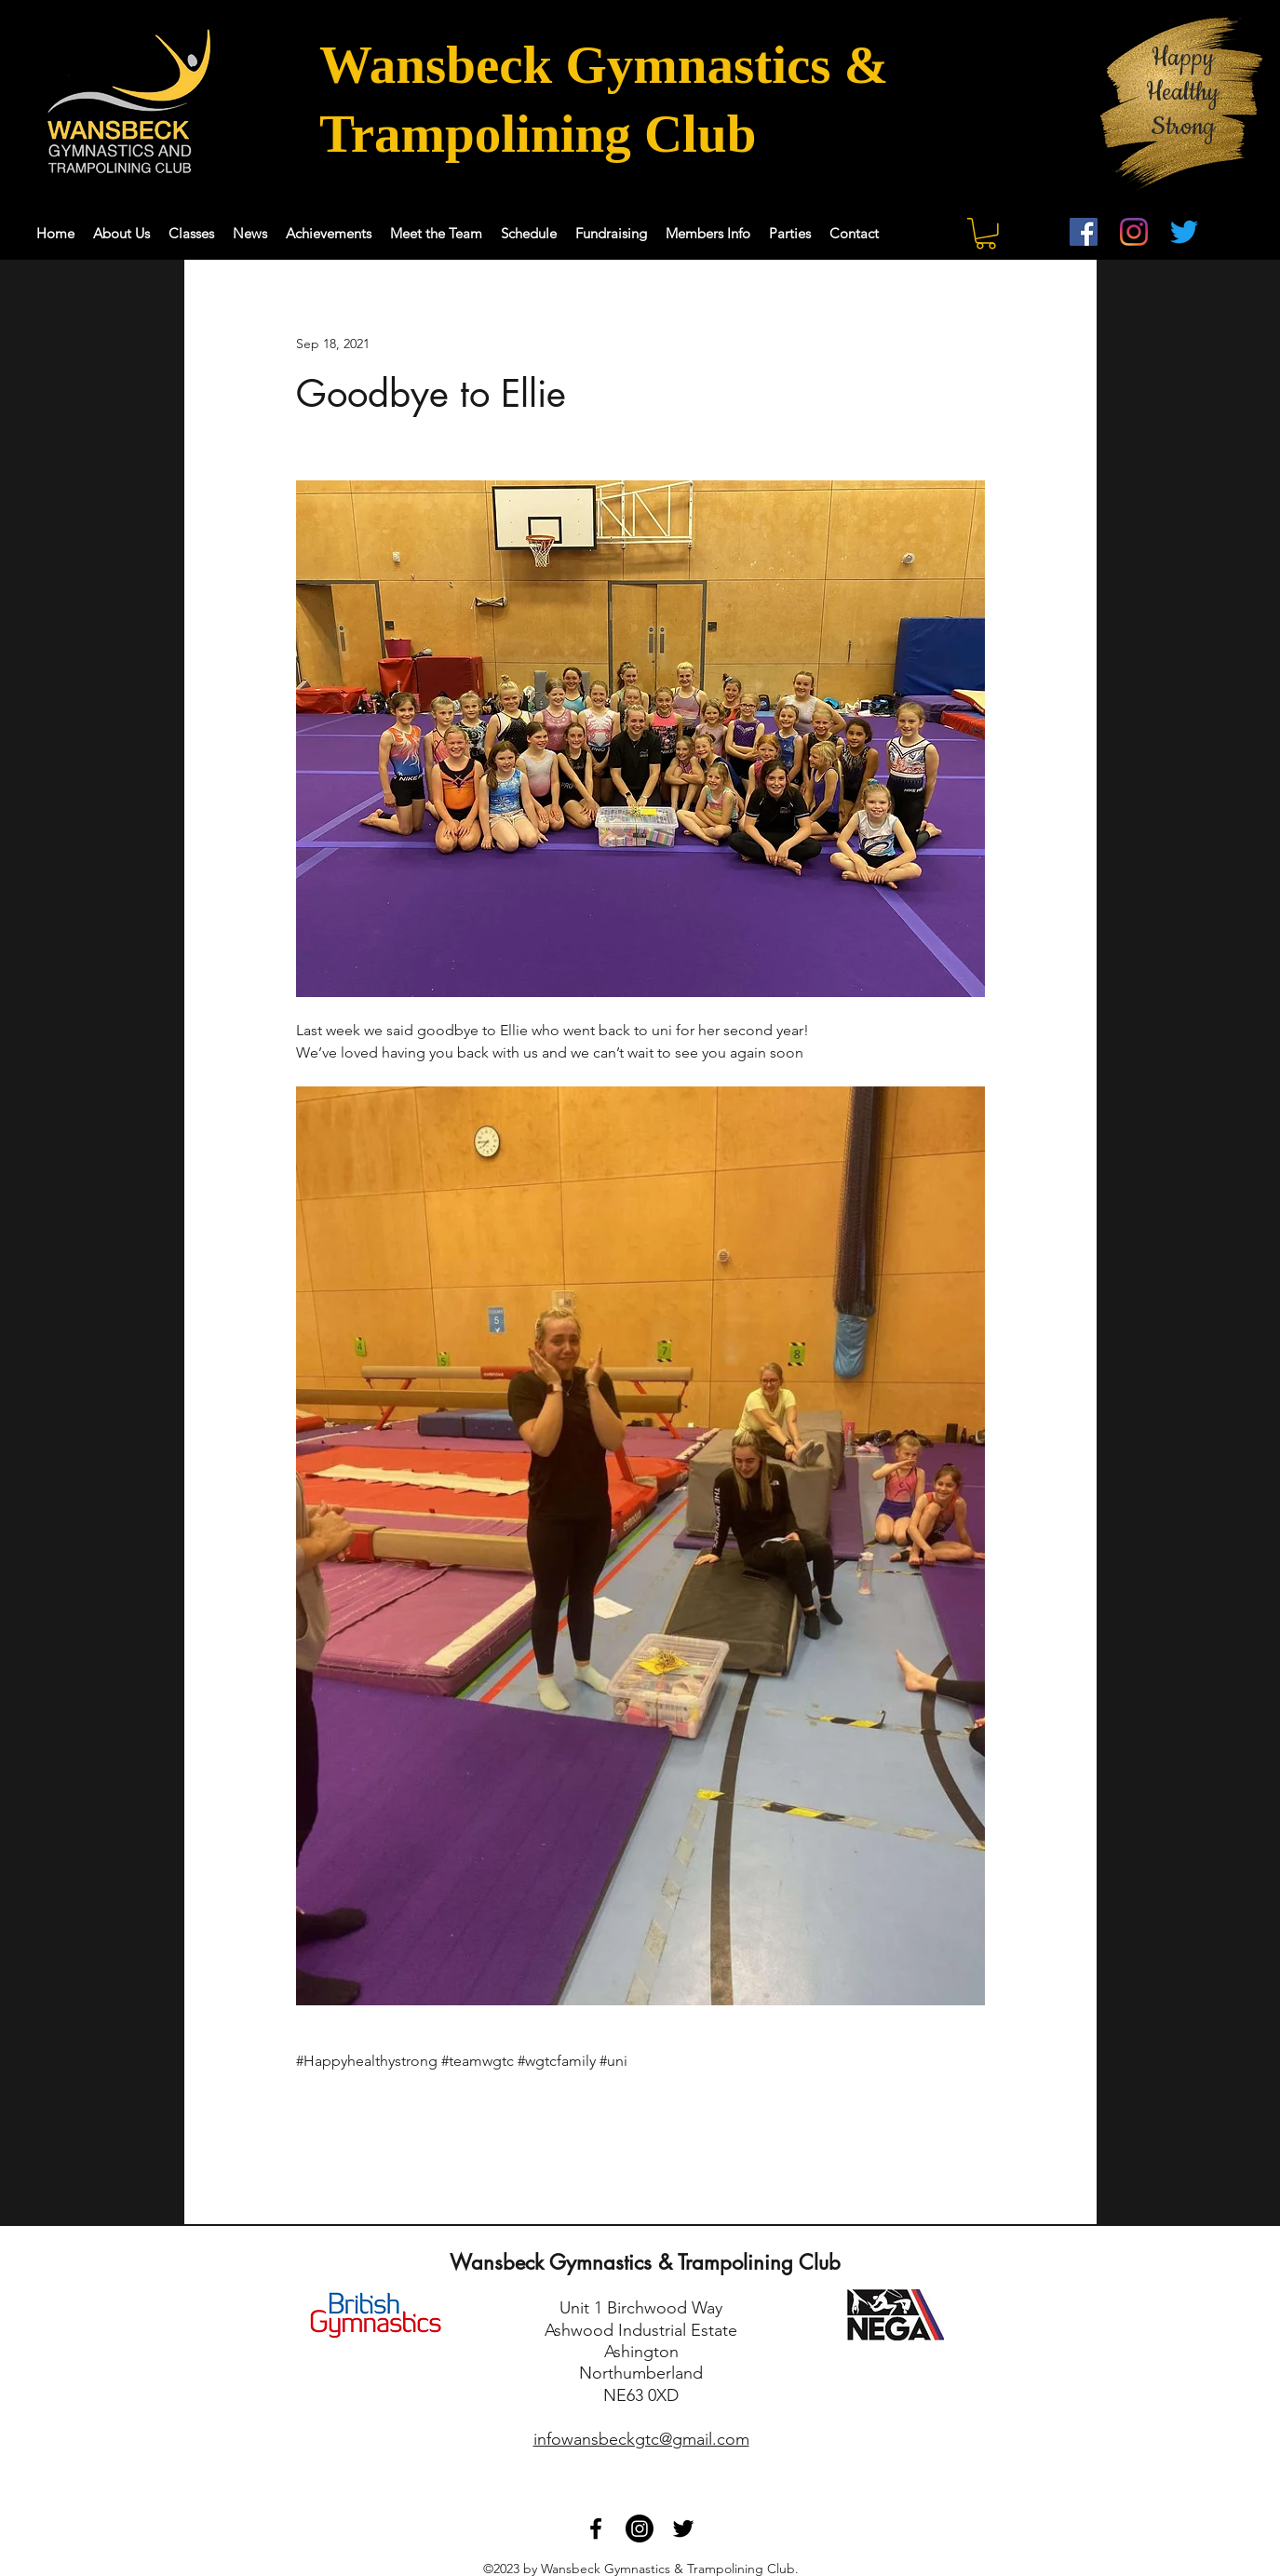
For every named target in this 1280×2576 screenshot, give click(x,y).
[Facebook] (1084, 232)
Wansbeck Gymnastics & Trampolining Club (645, 2262)
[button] (985, 234)
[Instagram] (1134, 232)
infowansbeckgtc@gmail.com (641, 2439)
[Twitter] (1184, 232)
